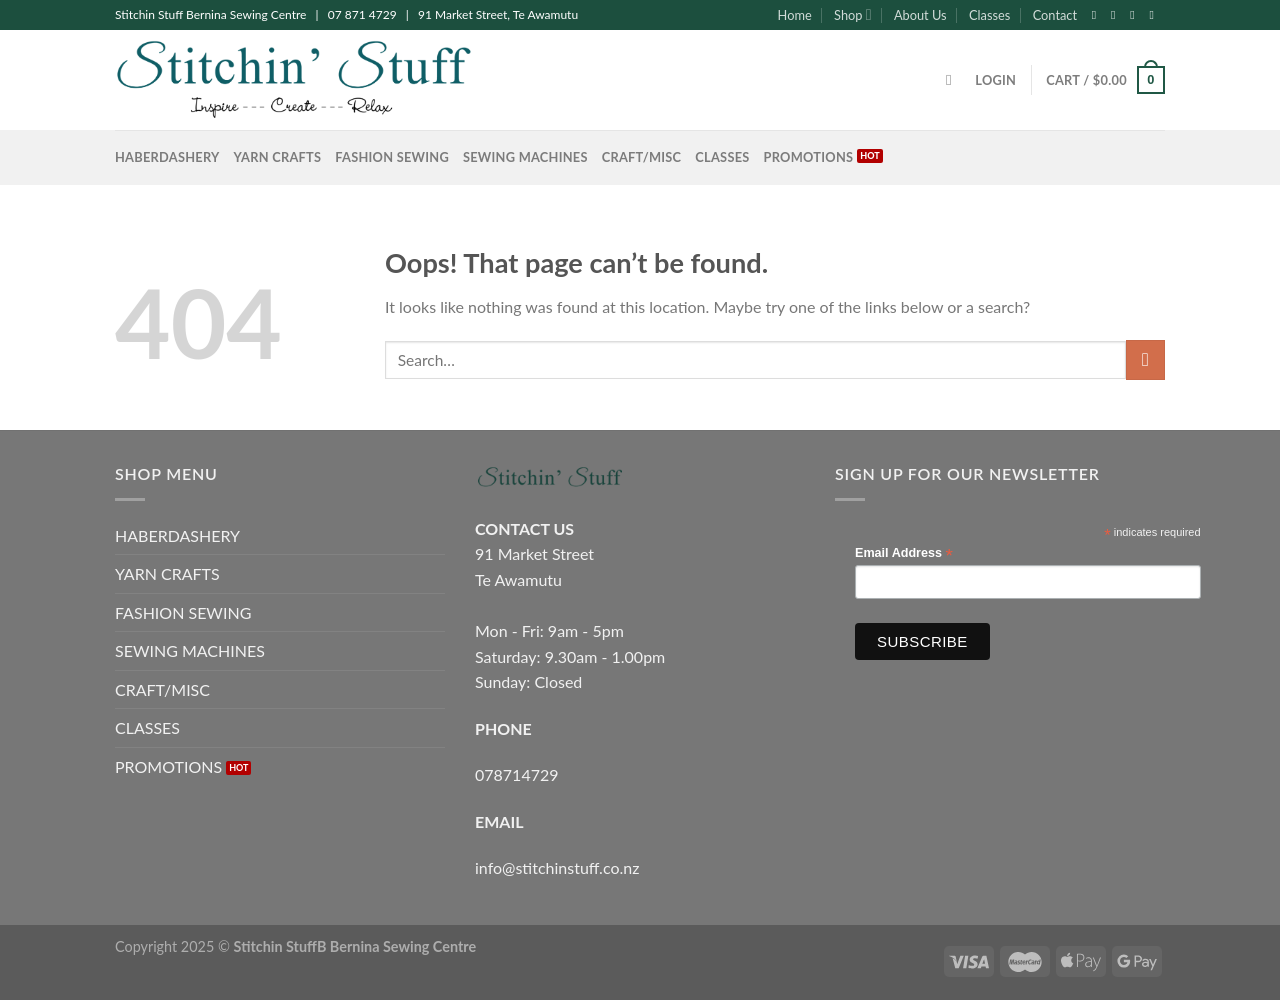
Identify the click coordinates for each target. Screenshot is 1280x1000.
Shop (852, 14)
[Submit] (1145, 359)
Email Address (904, 553)
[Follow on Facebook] (1098, 15)
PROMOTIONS (809, 157)
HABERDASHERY (167, 157)
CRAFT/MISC (642, 157)
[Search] (953, 80)
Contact (1055, 15)
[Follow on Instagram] (1117, 15)
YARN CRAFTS (278, 157)
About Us (920, 15)
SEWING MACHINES (525, 157)
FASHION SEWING (392, 157)
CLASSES (722, 157)
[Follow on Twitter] (1136, 15)
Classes (989, 15)
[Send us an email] (1155, 15)
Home (795, 15)
